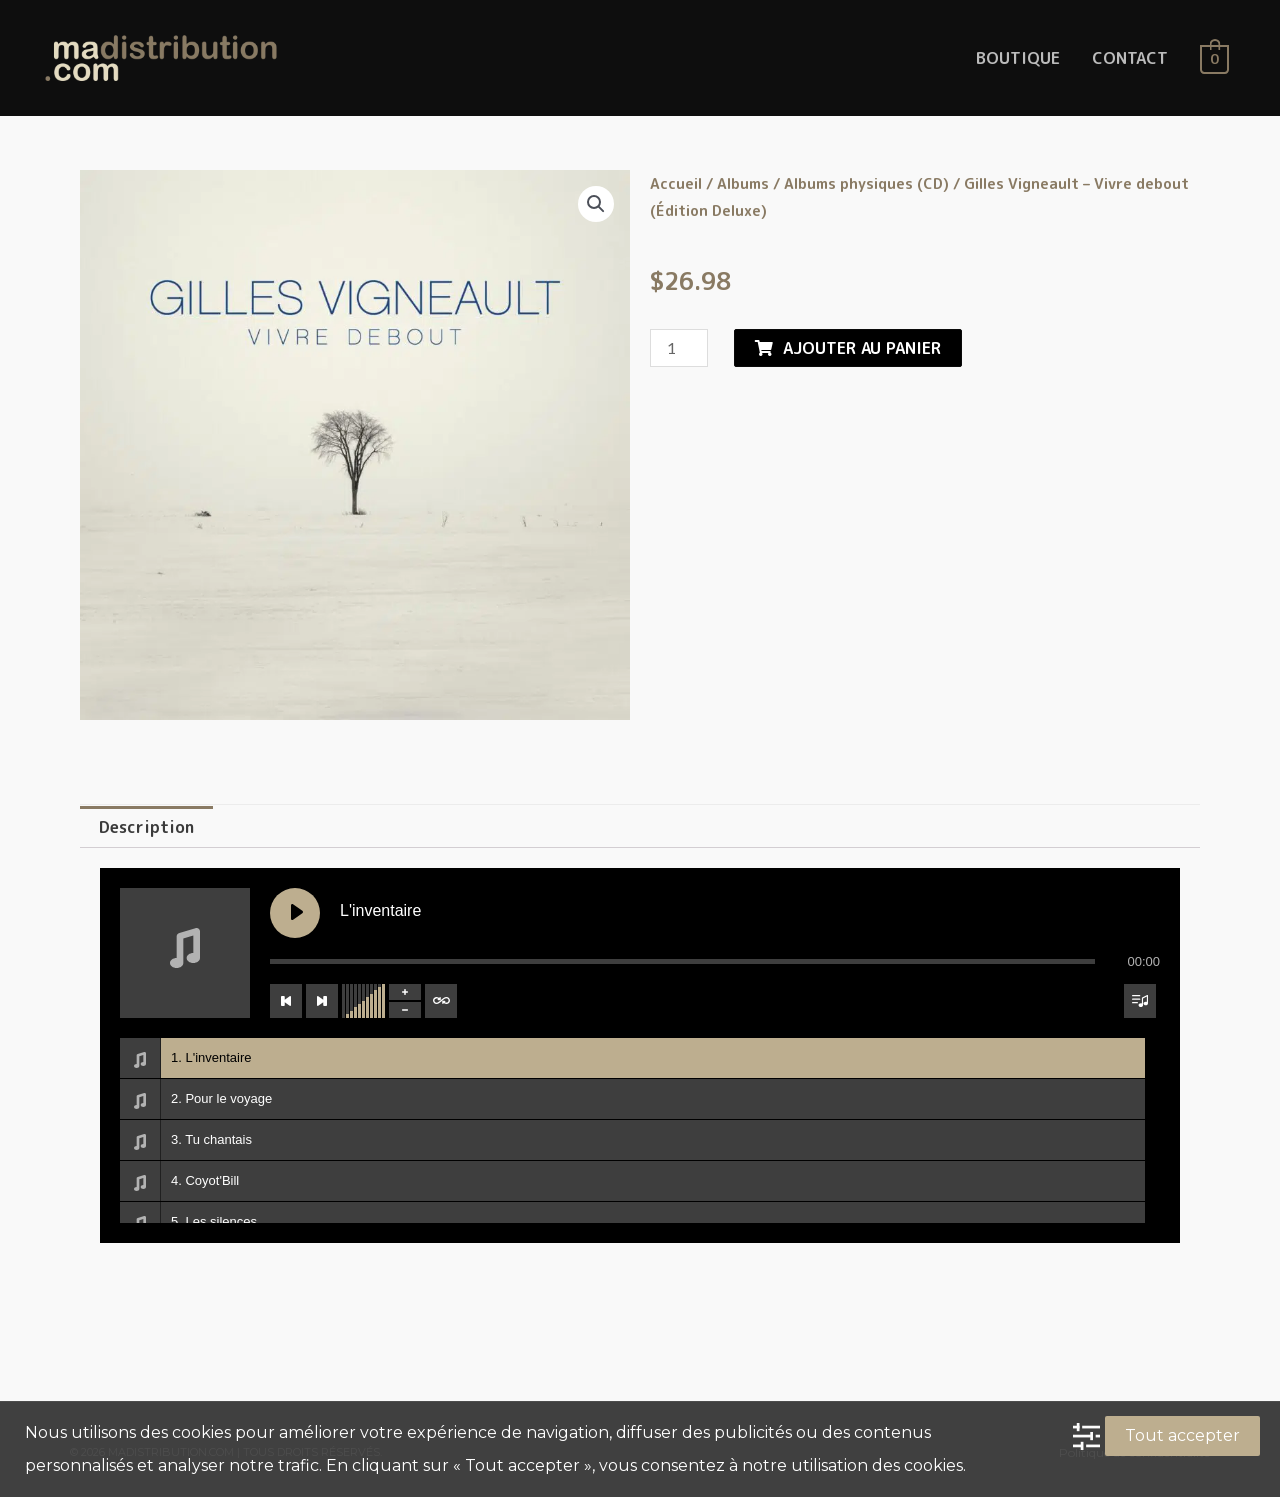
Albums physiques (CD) (866, 183)
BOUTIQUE (1018, 58)
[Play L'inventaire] (295, 913)
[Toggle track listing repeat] (441, 1001)
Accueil (676, 183)
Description (146, 827)
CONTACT (1130, 58)
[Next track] (322, 1001)
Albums (743, 183)
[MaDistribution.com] (161, 57)
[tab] (146, 827)
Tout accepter (1182, 1435)
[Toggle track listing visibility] (1140, 1001)
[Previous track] (286, 1001)
